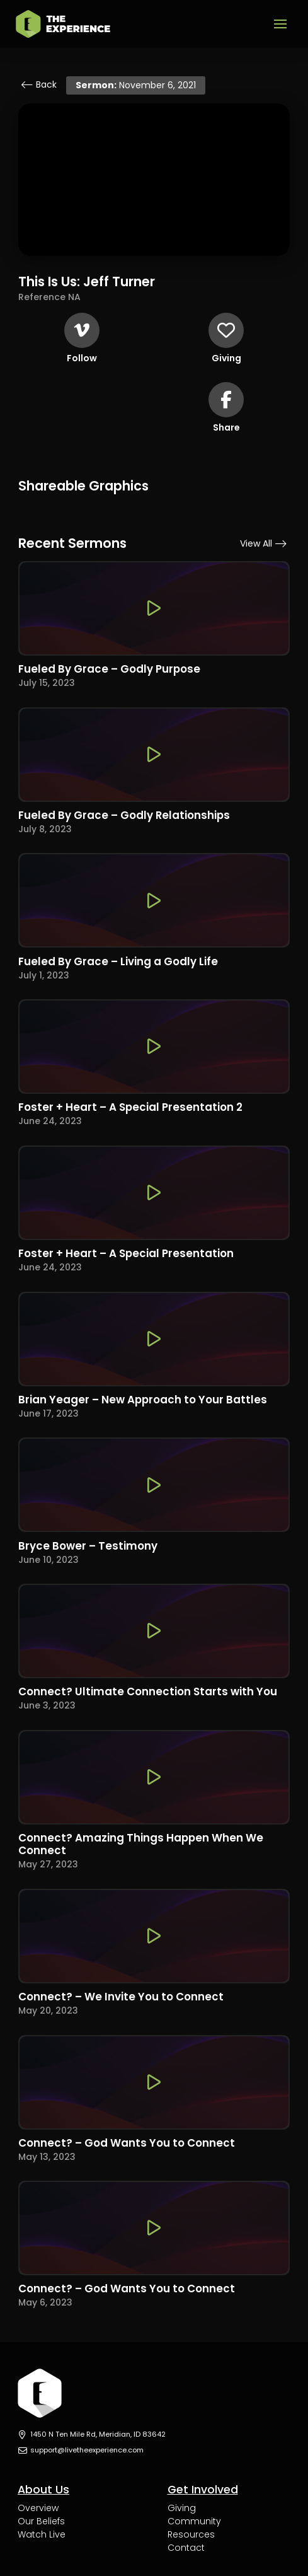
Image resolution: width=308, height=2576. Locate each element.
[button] (280, 24)
